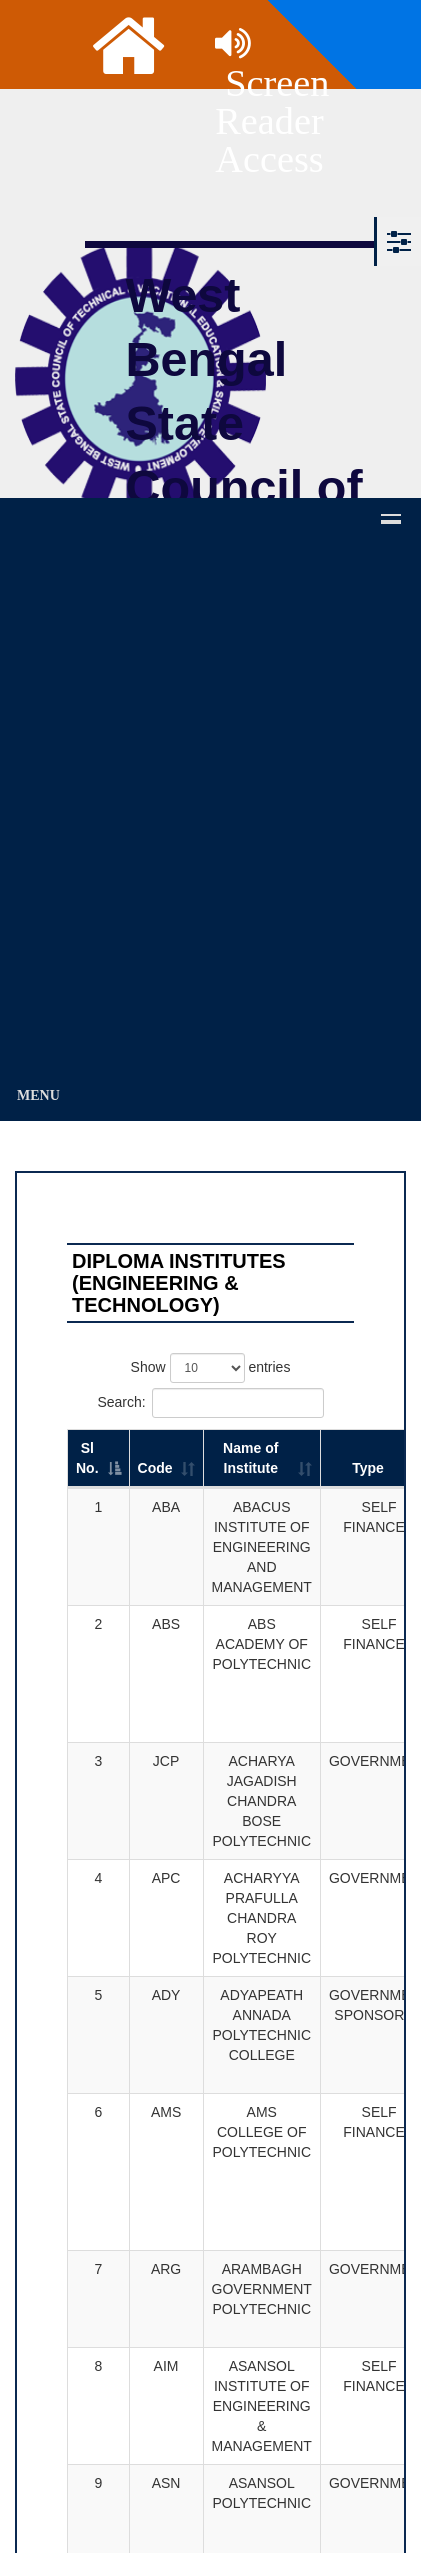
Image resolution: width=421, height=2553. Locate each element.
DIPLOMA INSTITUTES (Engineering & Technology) (179, 1283)
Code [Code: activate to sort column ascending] (155, 1468)
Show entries (211, 1368)
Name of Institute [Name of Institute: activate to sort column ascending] (250, 1458)
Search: (210, 1403)
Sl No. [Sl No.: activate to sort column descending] (87, 1458)
